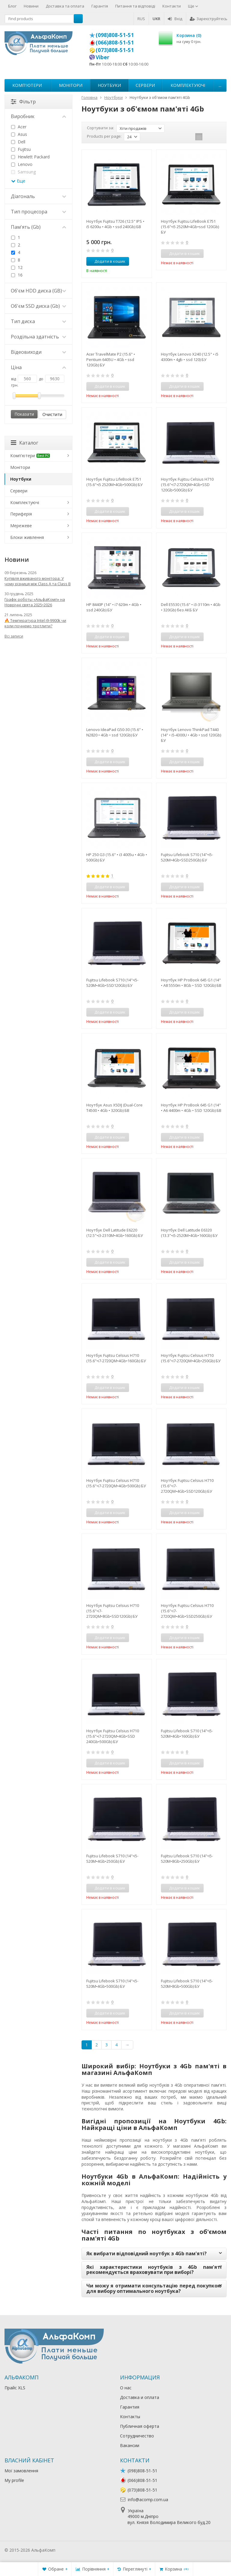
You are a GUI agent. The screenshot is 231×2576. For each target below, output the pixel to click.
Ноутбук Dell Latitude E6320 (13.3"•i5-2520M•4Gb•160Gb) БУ (189, 1232)
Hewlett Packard (30, 157)
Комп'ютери (27, 85)
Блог (12, 6)
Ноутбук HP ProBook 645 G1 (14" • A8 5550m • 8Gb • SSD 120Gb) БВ (191, 982)
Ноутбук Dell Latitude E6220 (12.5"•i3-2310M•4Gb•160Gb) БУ (114, 1232)
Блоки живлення (27, 537)
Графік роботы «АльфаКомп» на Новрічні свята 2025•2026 (35, 602)
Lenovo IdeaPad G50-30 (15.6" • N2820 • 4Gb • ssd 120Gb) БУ (114, 732)
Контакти (171, 6)
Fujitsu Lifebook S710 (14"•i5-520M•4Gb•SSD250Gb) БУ (187, 857)
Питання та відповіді (135, 6)
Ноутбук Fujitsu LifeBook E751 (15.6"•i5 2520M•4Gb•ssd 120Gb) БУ (190, 227)
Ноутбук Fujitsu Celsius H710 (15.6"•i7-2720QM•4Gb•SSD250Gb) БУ (187, 1611)
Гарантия (129, 2407)
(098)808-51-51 (115, 34)
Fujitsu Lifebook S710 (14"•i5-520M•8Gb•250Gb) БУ (187, 1858)
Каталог (24, 442)
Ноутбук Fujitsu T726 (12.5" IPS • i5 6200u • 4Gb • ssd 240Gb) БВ (115, 224)
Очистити (52, 414)
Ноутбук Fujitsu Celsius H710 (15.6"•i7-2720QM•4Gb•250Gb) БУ (190, 1358)
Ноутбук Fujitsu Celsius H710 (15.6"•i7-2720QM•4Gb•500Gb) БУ (116, 1483)
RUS (141, 18)
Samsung (23, 172)
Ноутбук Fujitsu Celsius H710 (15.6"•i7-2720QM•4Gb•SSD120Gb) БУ (187, 1486)
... (220, 85)
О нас (125, 2388)
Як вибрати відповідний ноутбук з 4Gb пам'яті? (146, 2253)
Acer (18, 127)
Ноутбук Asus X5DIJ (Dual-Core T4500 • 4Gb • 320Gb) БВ (114, 1107)
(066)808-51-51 (115, 42)
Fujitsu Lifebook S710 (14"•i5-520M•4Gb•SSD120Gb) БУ (112, 982)
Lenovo (21, 164)
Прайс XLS (15, 2388)
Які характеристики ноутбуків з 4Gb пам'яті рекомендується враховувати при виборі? (154, 2270)
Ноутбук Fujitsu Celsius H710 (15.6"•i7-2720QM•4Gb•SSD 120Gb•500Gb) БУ (187, 484)
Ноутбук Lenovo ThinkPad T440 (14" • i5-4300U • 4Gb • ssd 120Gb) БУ (191, 735)
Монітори (70, 85)
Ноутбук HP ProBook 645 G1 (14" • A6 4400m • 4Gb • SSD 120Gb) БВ (191, 1107)
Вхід (175, 18)
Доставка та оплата (65, 6)
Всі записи (14, 636)
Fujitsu (21, 149)
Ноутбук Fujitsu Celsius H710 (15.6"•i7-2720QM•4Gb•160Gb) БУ (116, 1358)
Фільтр (23, 101)
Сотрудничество (137, 2436)
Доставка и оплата (139, 2397)
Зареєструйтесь (208, 18)
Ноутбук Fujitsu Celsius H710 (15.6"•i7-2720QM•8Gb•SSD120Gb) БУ (112, 1611)
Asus (19, 134)
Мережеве (21, 525)
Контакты (130, 2416)
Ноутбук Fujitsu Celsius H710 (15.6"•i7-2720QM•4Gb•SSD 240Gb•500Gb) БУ (112, 1736)
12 (17, 267)
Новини (31, 6)
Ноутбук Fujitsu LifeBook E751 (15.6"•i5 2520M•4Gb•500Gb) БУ (114, 481)
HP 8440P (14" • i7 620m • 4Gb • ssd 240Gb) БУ (113, 607)
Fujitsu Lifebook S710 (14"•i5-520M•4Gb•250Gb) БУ (112, 1858)
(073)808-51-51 (115, 50)
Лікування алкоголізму (79, 2550)
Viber (102, 57)
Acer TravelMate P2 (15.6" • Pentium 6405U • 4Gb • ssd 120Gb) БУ (110, 359)
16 (17, 275)
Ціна (38, 367)
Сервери (145, 85)
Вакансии (129, 2445)
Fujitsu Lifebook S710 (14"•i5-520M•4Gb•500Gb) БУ (112, 1983)
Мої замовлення (21, 2471)
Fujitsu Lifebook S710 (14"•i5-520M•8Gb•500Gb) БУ (187, 1983)
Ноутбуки (109, 85)
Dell (18, 142)
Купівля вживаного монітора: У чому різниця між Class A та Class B (38, 581)
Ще (193, 6)
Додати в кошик (106, 261)
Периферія (21, 514)
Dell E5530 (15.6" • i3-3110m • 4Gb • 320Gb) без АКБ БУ (190, 607)
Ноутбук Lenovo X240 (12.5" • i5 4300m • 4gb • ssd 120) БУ (189, 356)
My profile (14, 2480)
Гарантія (99, 6)
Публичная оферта (139, 2426)
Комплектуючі (188, 85)
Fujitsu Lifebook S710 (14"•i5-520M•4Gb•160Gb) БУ (187, 1733)
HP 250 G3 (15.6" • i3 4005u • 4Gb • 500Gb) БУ (116, 857)
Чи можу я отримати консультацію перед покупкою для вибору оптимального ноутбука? (154, 2288)
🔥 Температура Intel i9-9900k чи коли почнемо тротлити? (35, 623)
